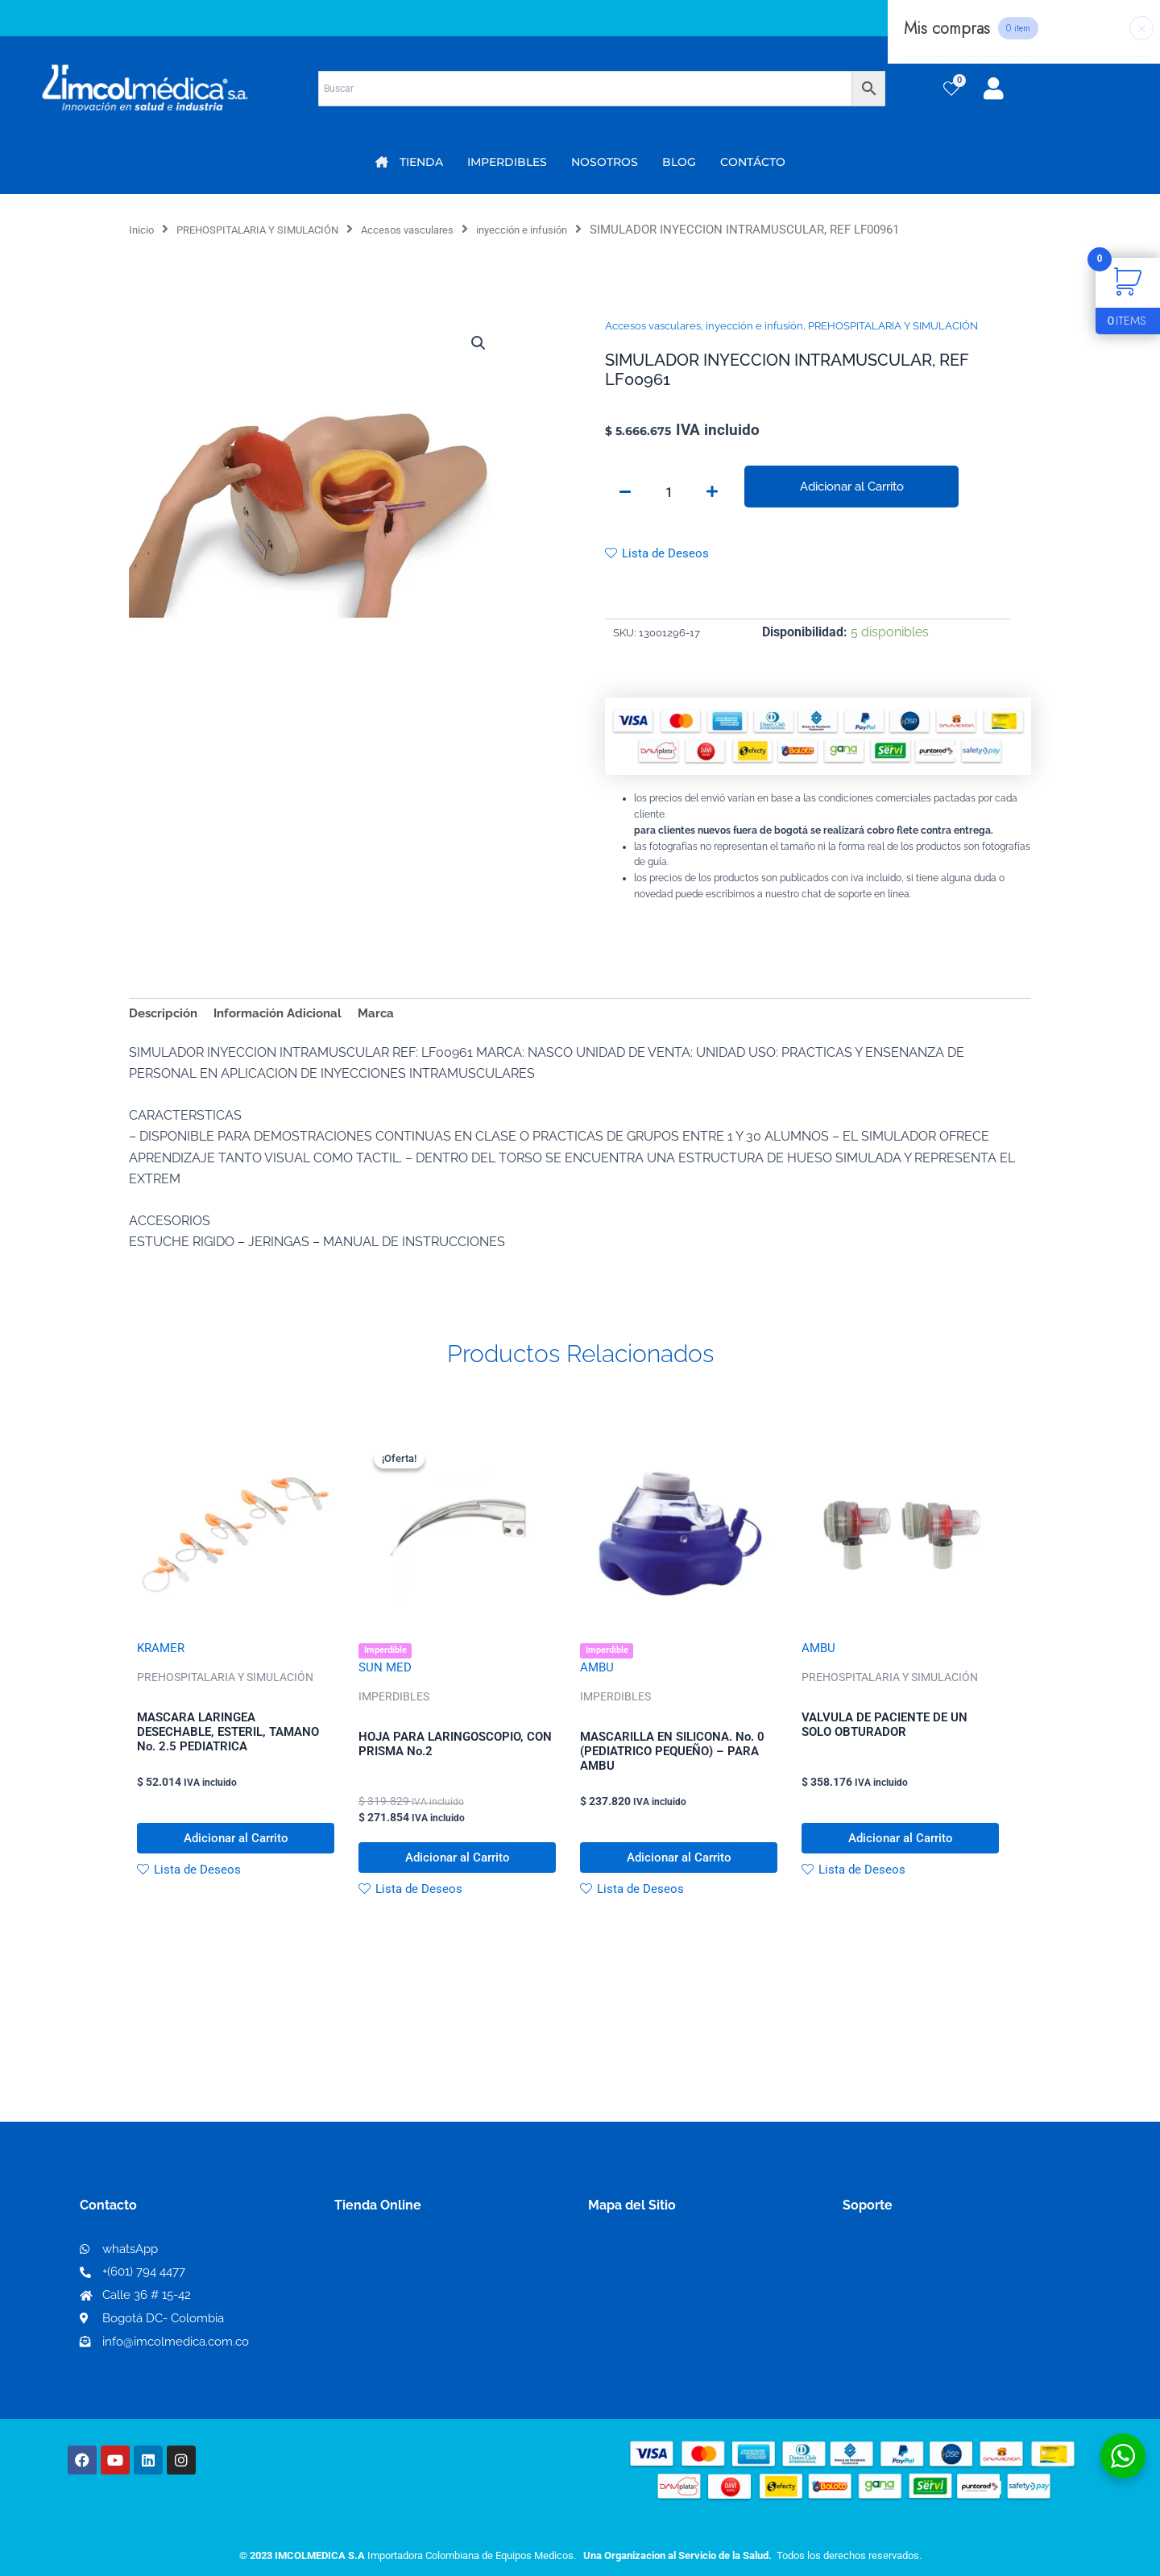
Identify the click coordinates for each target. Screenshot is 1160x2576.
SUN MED (386, 1676)
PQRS (606, 2298)
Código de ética (891, 2299)
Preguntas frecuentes (908, 2325)
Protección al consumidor (921, 2351)
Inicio (144, 229)
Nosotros (616, 2272)
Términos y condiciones (914, 2273)
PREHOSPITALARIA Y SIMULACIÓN (276, 229)
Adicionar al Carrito (851, 487)
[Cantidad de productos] (668, 494)
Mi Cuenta (370, 2273)
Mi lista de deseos (393, 2299)
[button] (476, 344)
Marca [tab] (390, 1017)
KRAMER (162, 1654)
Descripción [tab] (165, 1017)
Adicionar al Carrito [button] (236, 1852)
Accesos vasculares (447, 229)
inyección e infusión (578, 229)
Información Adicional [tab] (286, 1017)
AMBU (597, 1676)
